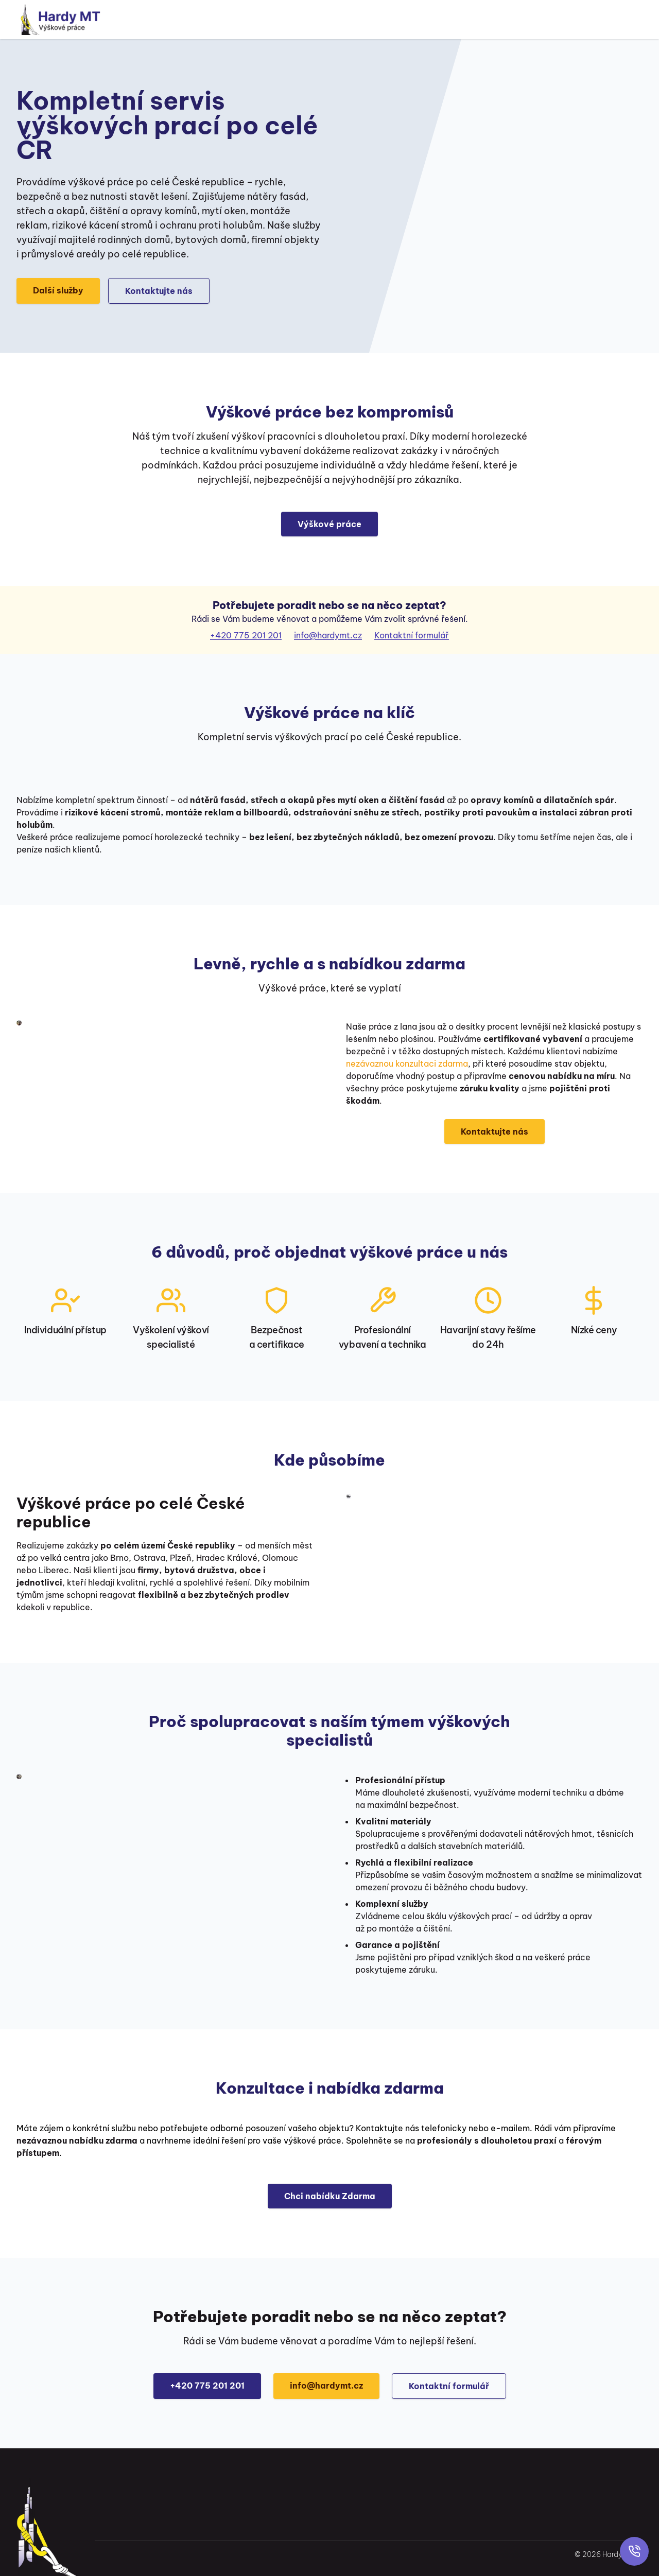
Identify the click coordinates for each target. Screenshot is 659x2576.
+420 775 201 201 (246, 635)
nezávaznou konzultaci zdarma (407, 1063)
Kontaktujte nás (159, 291)
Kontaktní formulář (411, 635)
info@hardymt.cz (328, 635)
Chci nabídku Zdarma (329, 2196)
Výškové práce (329, 524)
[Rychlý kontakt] (634, 2551)
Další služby (58, 290)
